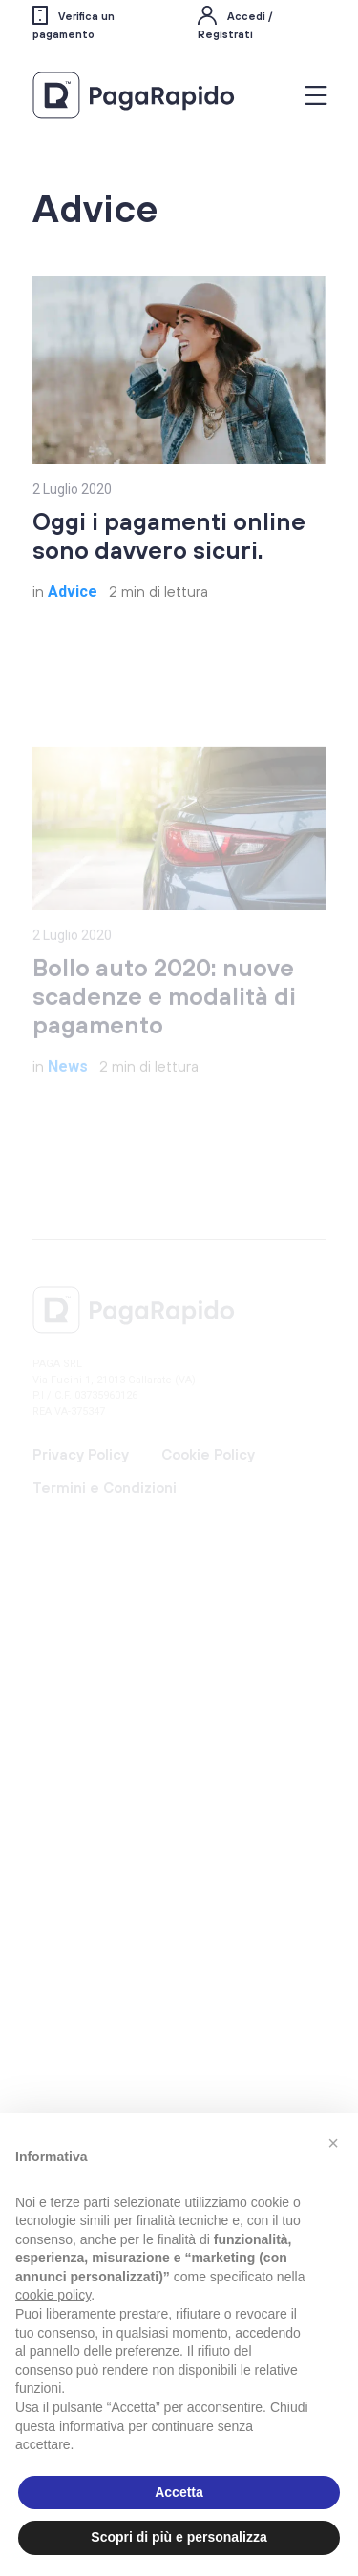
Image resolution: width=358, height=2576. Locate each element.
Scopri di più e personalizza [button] (178, 2537)
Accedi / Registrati (235, 24)
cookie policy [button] (53, 2294)
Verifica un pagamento (73, 24)
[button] (333, 2143)
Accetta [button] (179, 2492)
